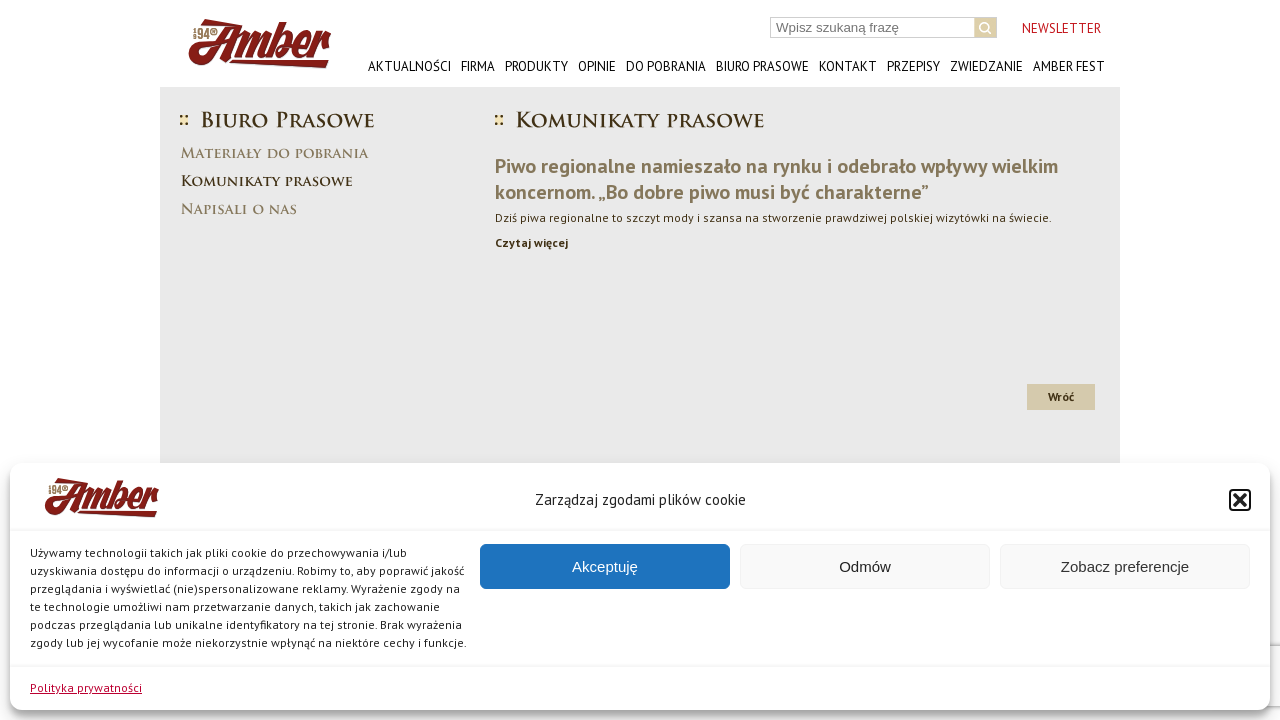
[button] (1240, 500)
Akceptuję (605, 566)
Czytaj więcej (531, 242)
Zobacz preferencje (1125, 566)
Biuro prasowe (762, 66)
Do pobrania (666, 66)
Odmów (865, 566)
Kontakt (848, 66)
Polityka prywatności (86, 687)
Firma (478, 66)
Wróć (1061, 396)
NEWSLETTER (1061, 28)
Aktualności (409, 66)
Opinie (597, 66)
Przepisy (913, 66)
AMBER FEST (1069, 66)
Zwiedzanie (986, 66)
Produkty (536, 66)
